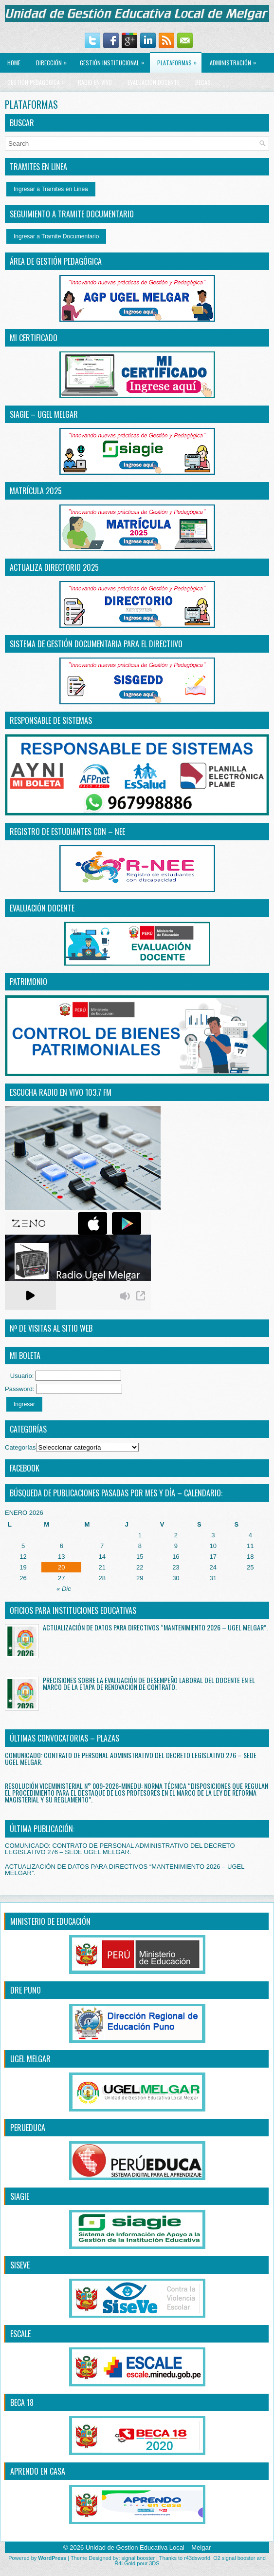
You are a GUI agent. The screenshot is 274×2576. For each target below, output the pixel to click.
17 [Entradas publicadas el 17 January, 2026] (213, 1556)
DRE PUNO (25, 1990)
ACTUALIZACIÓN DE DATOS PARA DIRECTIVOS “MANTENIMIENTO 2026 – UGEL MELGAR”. (155, 1627)
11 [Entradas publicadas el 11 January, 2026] (250, 1545)
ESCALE (20, 2334)
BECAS (203, 82)
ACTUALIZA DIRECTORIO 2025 (54, 567)
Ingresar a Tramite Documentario (56, 236)
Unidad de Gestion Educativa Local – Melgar (148, 2547)
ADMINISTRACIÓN (235, 60)
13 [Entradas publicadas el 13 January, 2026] (61, 1556)
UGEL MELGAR (30, 2059)
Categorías (20, 1447)
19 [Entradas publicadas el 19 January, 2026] (22, 1567)
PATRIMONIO (28, 982)
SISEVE (20, 2265)
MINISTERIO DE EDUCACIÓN (50, 1921)
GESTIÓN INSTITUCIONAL (114, 60)
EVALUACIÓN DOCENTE (154, 82)
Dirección (54, 60)
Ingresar (24, 1404)
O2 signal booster (234, 2558)
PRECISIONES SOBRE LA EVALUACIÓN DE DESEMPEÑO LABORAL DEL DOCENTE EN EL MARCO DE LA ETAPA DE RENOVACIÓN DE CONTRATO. (149, 1683)
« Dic (63, 1588)
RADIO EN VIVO (95, 82)
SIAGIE (19, 2196)
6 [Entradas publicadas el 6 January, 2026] (61, 1545)
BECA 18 (22, 2402)
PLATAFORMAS (179, 60)
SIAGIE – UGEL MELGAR (44, 414)
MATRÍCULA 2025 (36, 491)
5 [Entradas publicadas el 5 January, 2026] (23, 1545)
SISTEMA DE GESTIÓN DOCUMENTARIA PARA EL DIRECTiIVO (96, 644)
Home (13, 62)
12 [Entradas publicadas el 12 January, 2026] (22, 1556)
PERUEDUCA (27, 2127)
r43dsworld (197, 2558)
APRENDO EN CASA (37, 2471)
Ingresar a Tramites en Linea (51, 189)
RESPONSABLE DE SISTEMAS (51, 720)
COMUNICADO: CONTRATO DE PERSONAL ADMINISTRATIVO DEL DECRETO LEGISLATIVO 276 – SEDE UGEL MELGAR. (130, 1758)
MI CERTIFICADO (33, 338)
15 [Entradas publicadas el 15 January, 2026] (139, 1556)
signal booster (138, 2558)
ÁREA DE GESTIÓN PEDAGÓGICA (56, 261)
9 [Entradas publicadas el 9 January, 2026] (176, 1545)
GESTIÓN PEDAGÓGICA (38, 79)
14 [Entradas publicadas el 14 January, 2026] (101, 1556)
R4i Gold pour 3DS (136, 2563)
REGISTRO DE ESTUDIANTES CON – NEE (67, 831)
